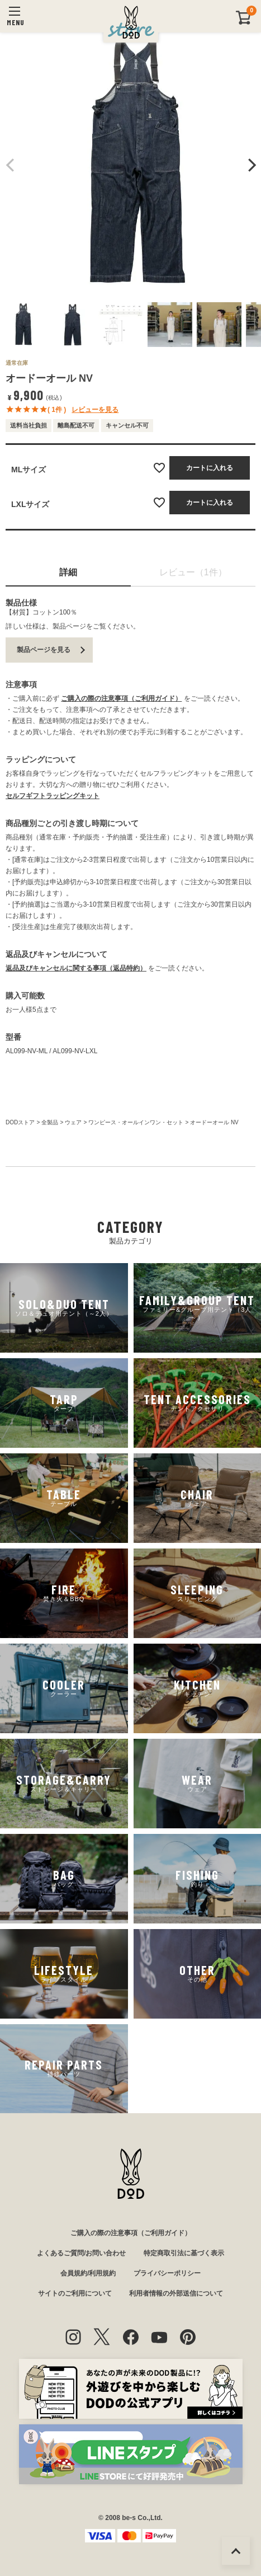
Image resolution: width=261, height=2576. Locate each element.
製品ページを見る (43, 650)
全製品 (49, 1122)
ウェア (73, 1122)
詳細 (68, 572)
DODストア (20, 1122)
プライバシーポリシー (167, 2273)
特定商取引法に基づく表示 (184, 2253)
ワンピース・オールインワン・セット (135, 1122)
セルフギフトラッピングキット (52, 796)
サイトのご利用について (75, 2293)
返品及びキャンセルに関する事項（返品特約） (76, 968)
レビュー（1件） (193, 572)
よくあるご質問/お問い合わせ (81, 2253)
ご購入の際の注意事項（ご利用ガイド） (121, 698)
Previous (10, 165)
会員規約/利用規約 (88, 2273)
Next (250, 165)
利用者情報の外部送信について (176, 2293)
